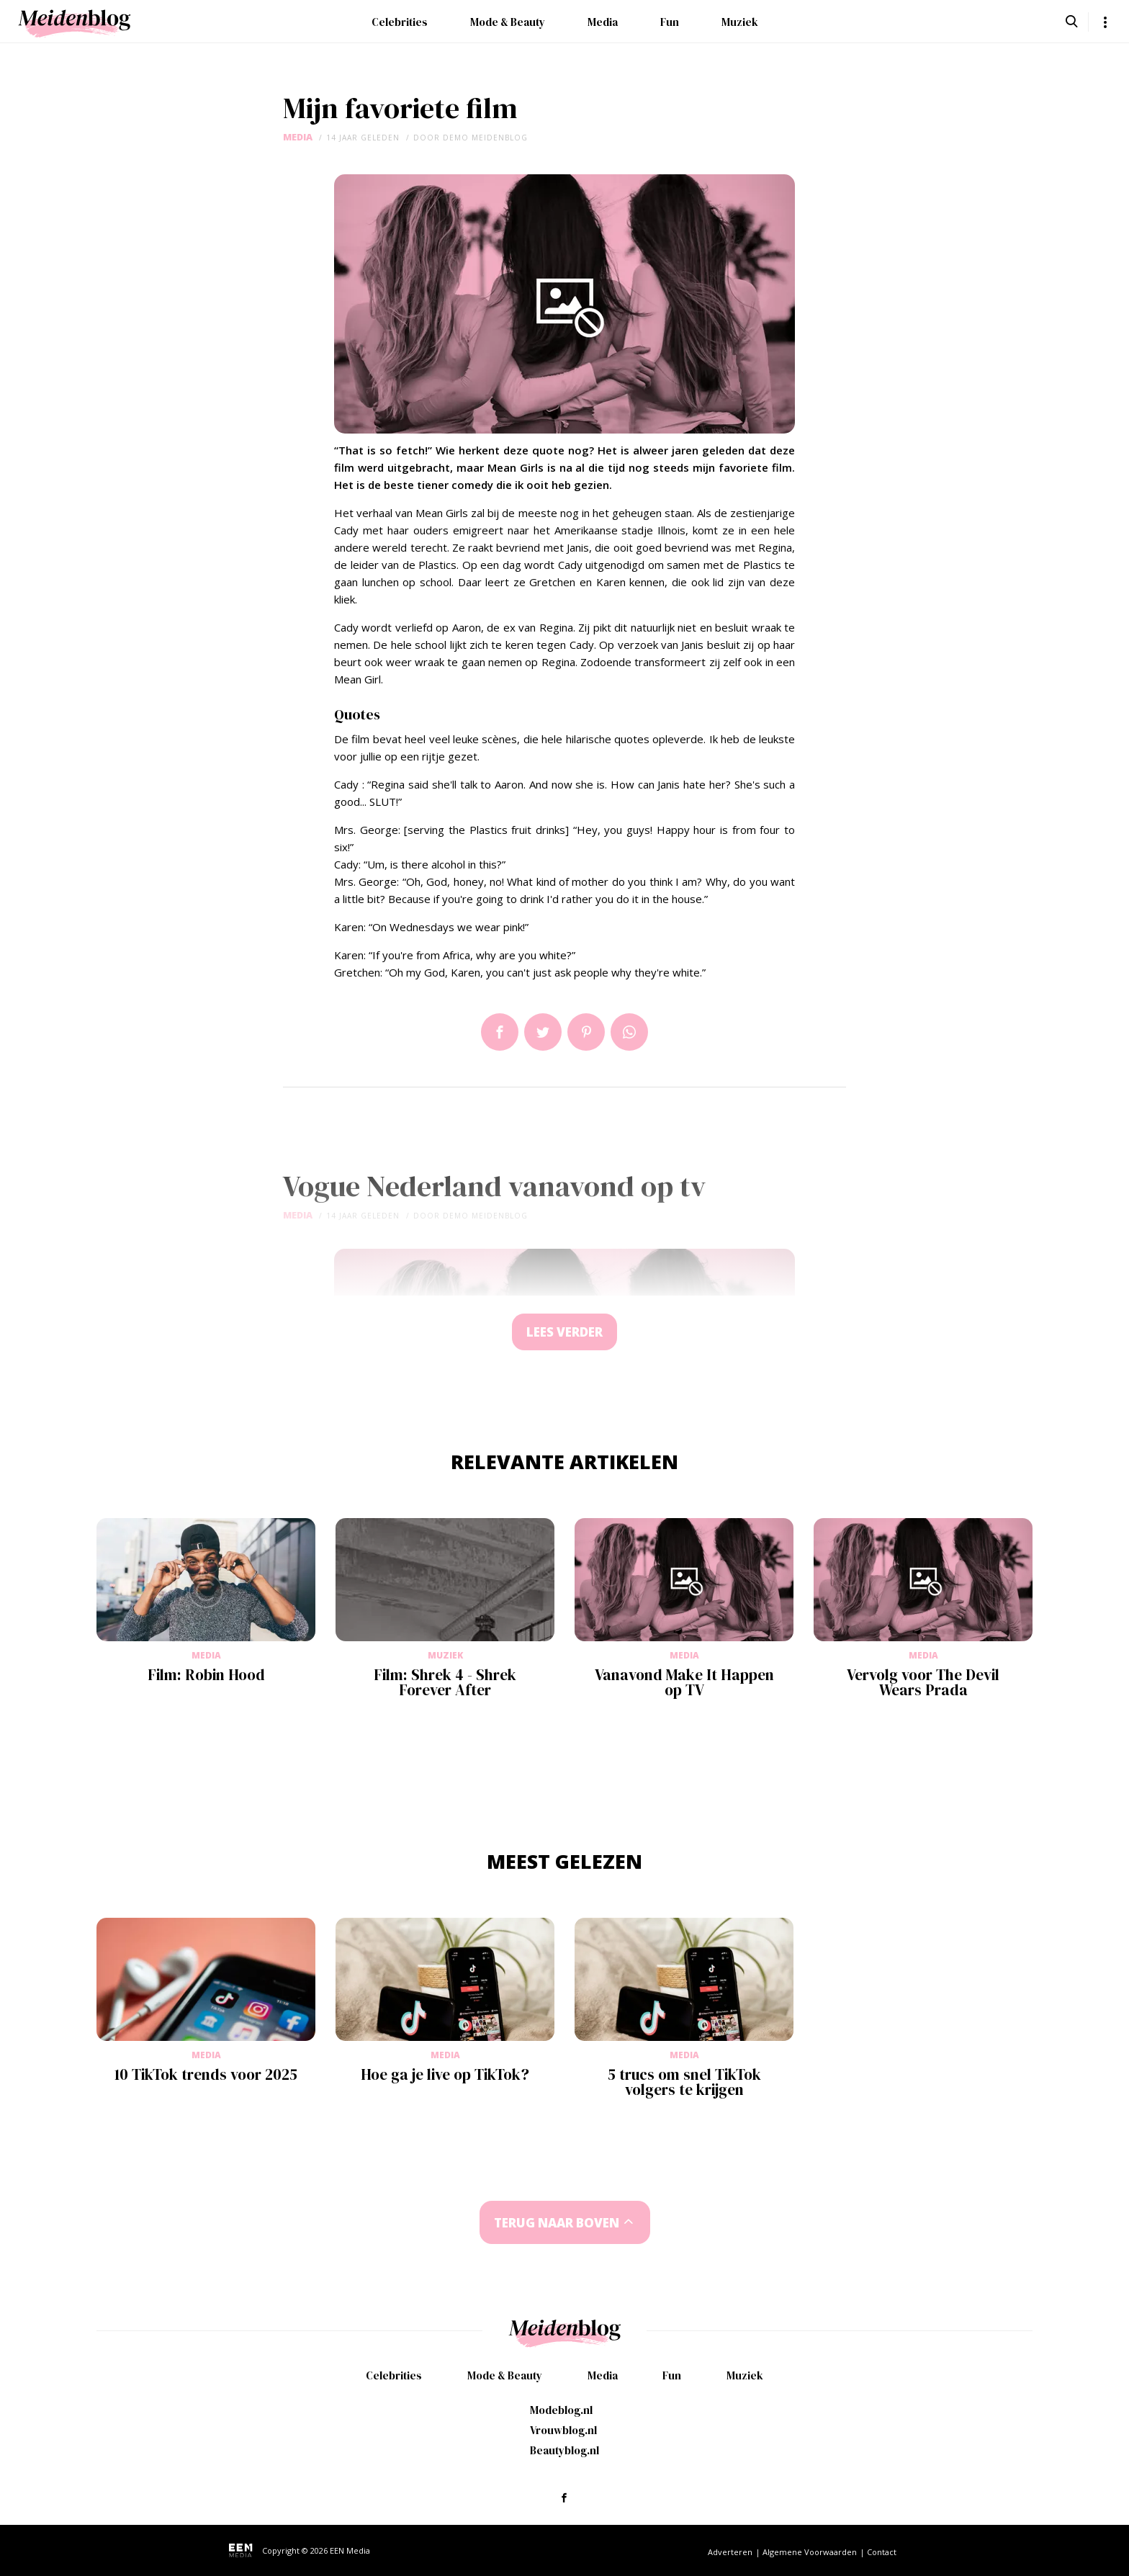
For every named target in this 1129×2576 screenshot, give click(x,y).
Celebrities (400, 22)
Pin (586, 1032)
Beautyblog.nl (564, 2450)
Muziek (739, 22)
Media (603, 22)
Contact (881, 2551)
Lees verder (564, 1332)
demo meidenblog (485, 138)
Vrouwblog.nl (563, 2430)
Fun (669, 22)
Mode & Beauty (507, 22)
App (629, 1032)
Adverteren (730, 2551)
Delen (499, 1032)
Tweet (543, 1032)
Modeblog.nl (561, 2410)
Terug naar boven (556, 2222)
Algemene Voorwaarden (810, 2551)
